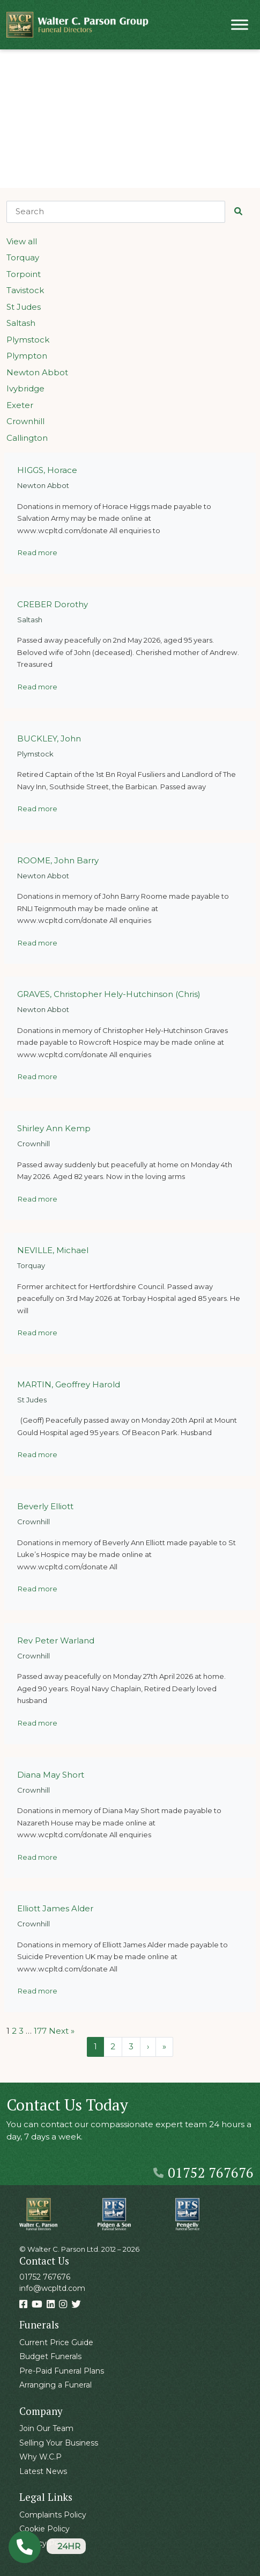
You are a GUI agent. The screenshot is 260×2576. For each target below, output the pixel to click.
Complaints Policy (52, 2515)
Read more (37, 552)
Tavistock (25, 290)
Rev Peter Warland (55, 1640)
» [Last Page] (164, 2046)
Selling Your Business (58, 2443)
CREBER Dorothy (52, 604)
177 (40, 2031)
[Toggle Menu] (239, 24)
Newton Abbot (37, 372)
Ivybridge (25, 388)
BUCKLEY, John (49, 738)
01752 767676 (203, 2172)
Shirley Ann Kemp (54, 1128)
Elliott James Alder (55, 1908)
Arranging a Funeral (55, 2385)
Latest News (43, 2471)
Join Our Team (46, 2428)
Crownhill (25, 421)
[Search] (115, 212)
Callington (27, 438)
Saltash (20, 323)
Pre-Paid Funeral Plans (61, 2371)
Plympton (26, 356)
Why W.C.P (40, 2457)
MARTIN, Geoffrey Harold (68, 1384)
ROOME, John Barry (58, 860)
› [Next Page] (148, 2046)
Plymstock (27, 339)
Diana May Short (50, 1775)
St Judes (23, 307)
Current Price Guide (56, 2342)
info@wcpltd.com (52, 2288)
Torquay (22, 257)
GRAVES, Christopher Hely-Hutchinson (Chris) (108, 994)
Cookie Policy (44, 2529)
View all (21, 241)
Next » (62, 2031)
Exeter (19, 405)
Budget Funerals (50, 2356)
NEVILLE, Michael (52, 1250)
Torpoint (23, 274)
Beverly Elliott (45, 1506)
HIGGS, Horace (47, 470)
